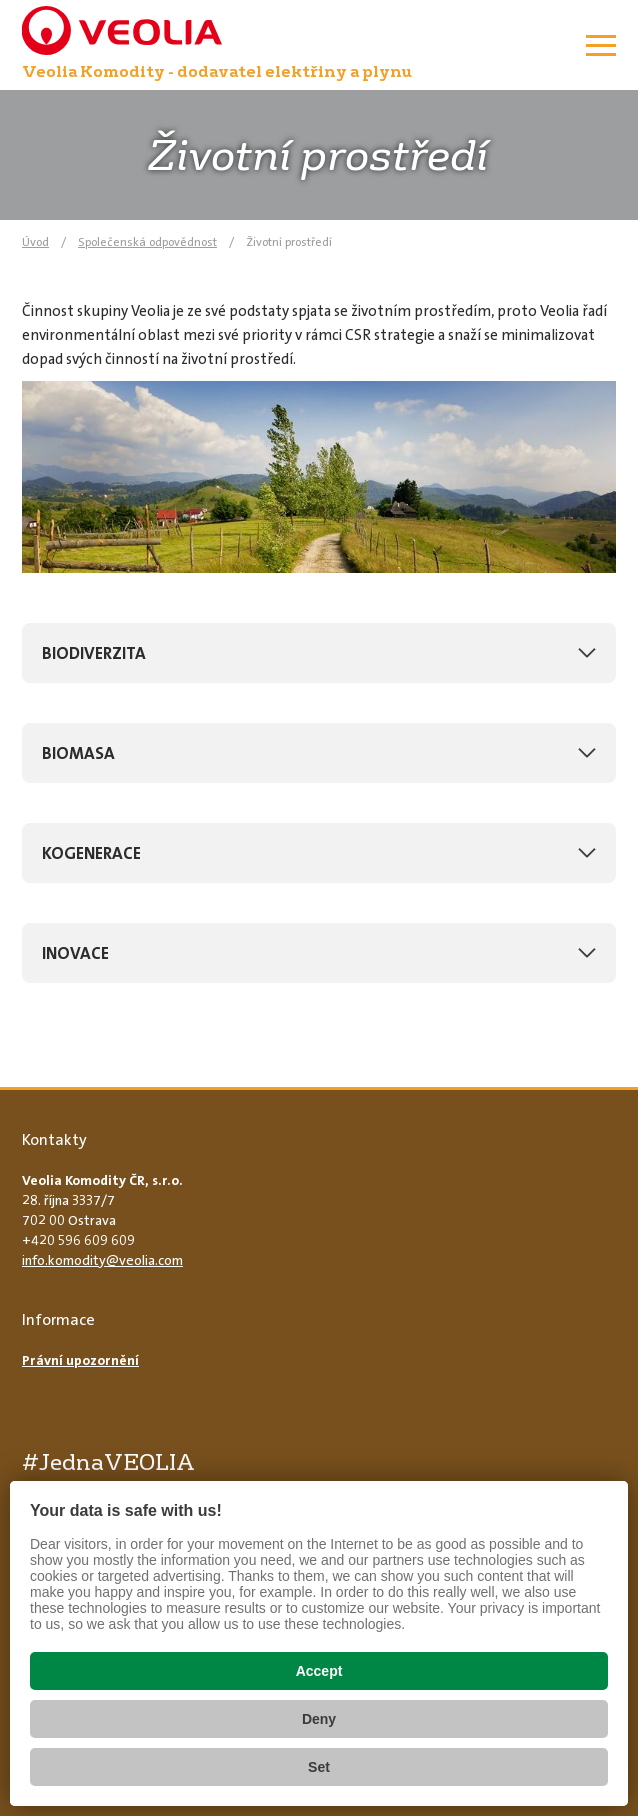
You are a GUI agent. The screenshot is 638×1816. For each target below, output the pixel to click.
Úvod (35, 242)
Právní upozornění (80, 1360)
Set (319, 1767)
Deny (319, 1719)
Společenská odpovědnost (147, 242)
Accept (319, 1671)
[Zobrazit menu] (601, 45)
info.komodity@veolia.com (102, 1260)
